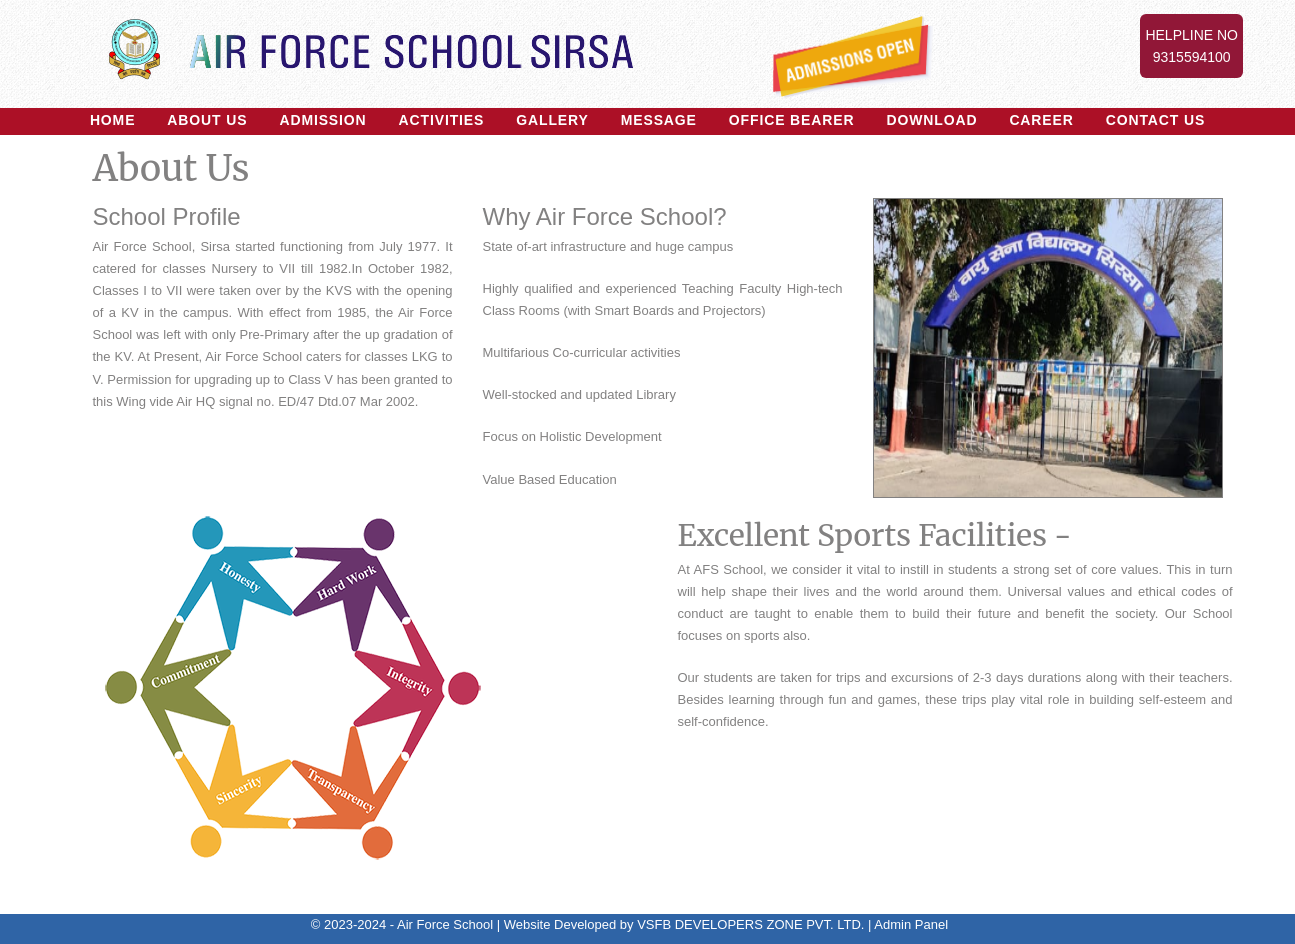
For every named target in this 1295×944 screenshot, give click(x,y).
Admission (322, 120)
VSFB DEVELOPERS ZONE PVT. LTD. (750, 924)
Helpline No (1191, 47)
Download (931, 120)
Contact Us (1155, 120)
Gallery (552, 120)
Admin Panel (911, 924)
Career (1041, 120)
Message (659, 120)
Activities (442, 120)
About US (207, 120)
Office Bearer (792, 120)
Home (112, 120)
